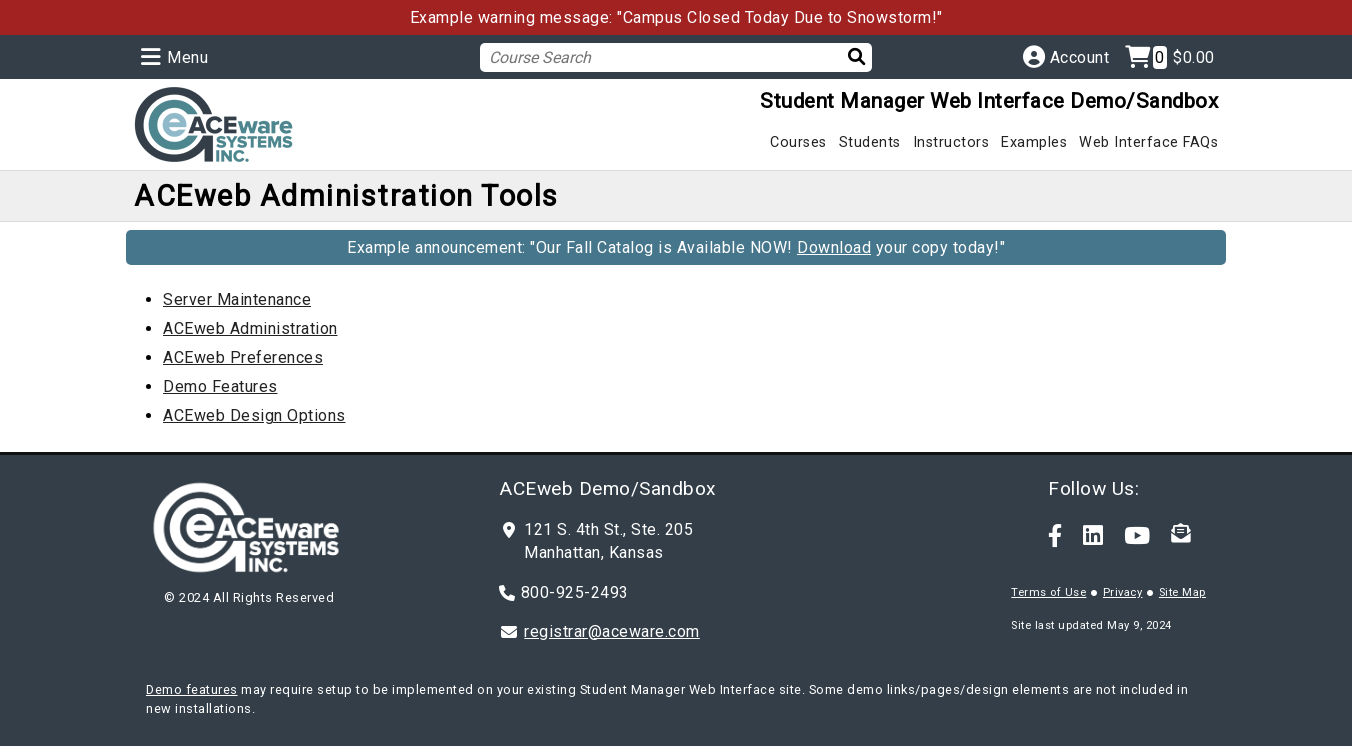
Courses (798, 142)
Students (870, 142)
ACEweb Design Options (254, 415)
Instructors (951, 142)
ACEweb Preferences (243, 357)
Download (834, 247)
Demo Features (220, 386)
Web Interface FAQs (1148, 142)
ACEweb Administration (250, 328)
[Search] (844, 56)
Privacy (1123, 592)
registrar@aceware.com (612, 631)
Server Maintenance (237, 299)
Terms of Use (1048, 592)
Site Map (1182, 592)
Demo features (192, 689)
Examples (1034, 142)
